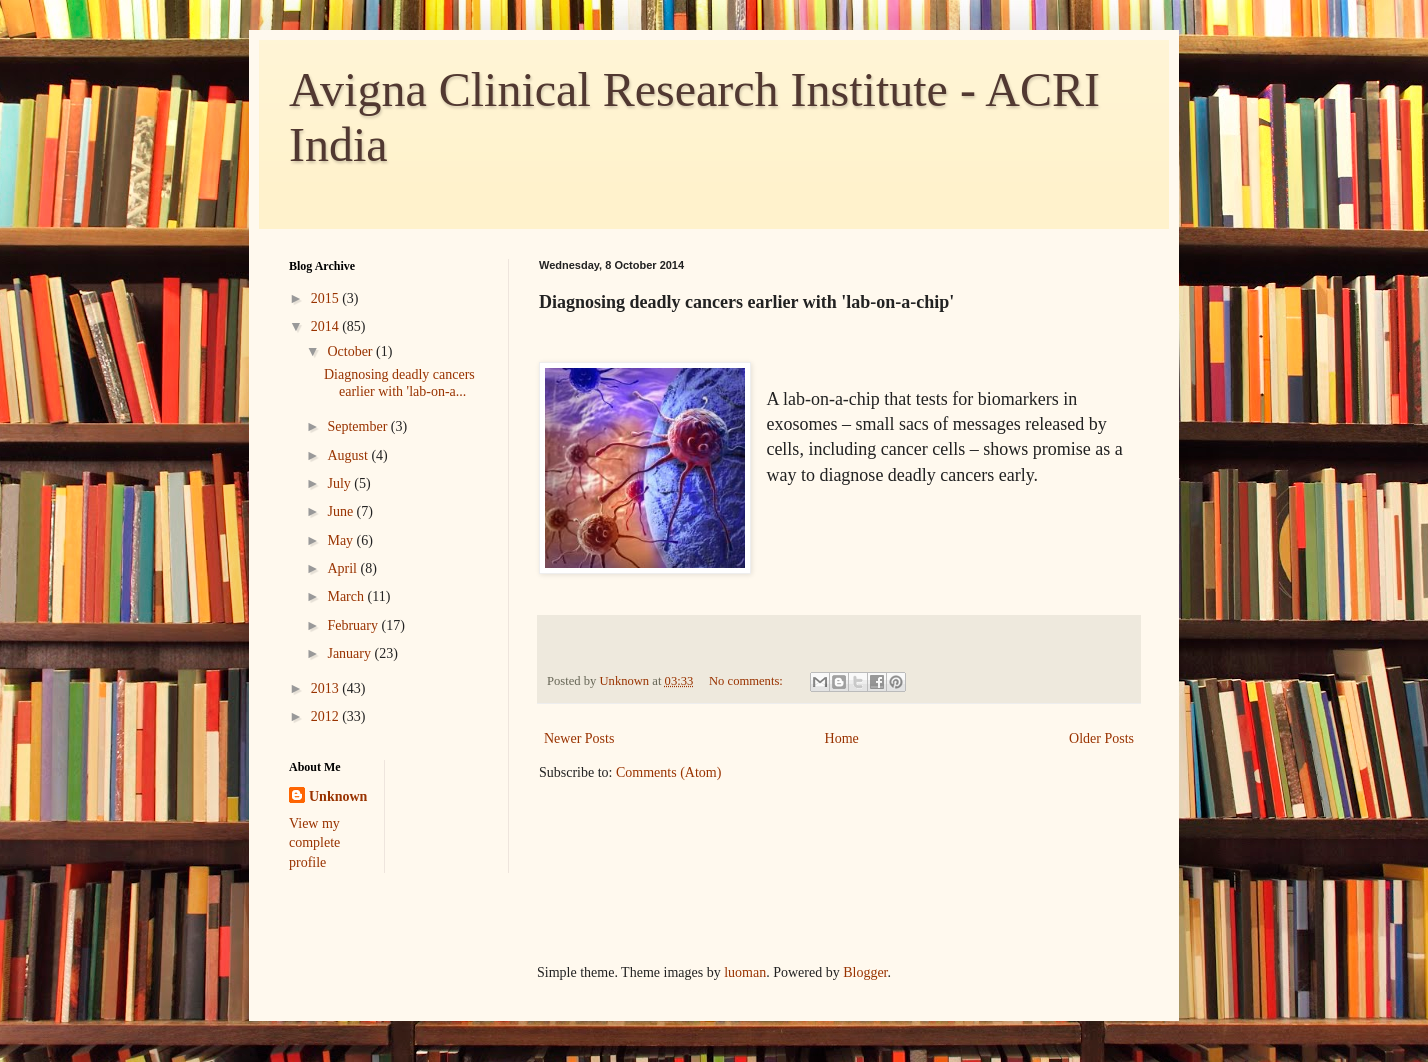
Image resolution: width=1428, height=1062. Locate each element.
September (358, 426)
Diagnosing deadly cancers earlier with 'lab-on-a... (399, 383)
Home (842, 738)
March (347, 596)
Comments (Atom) (668, 772)
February (354, 625)
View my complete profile (314, 843)
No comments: (747, 681)
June (341, 511)
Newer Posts (579, 738)
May (341, 540)
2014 (327, 326)
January (350, 653)
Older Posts (1101, 738)
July (340, 483)
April (343, 568)
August (349, 455)
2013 (327, 688)
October (351, 351)
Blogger (865, 972)
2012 (327, 716)
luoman (745, 972)
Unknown (338, 796)
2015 (327, 298)
